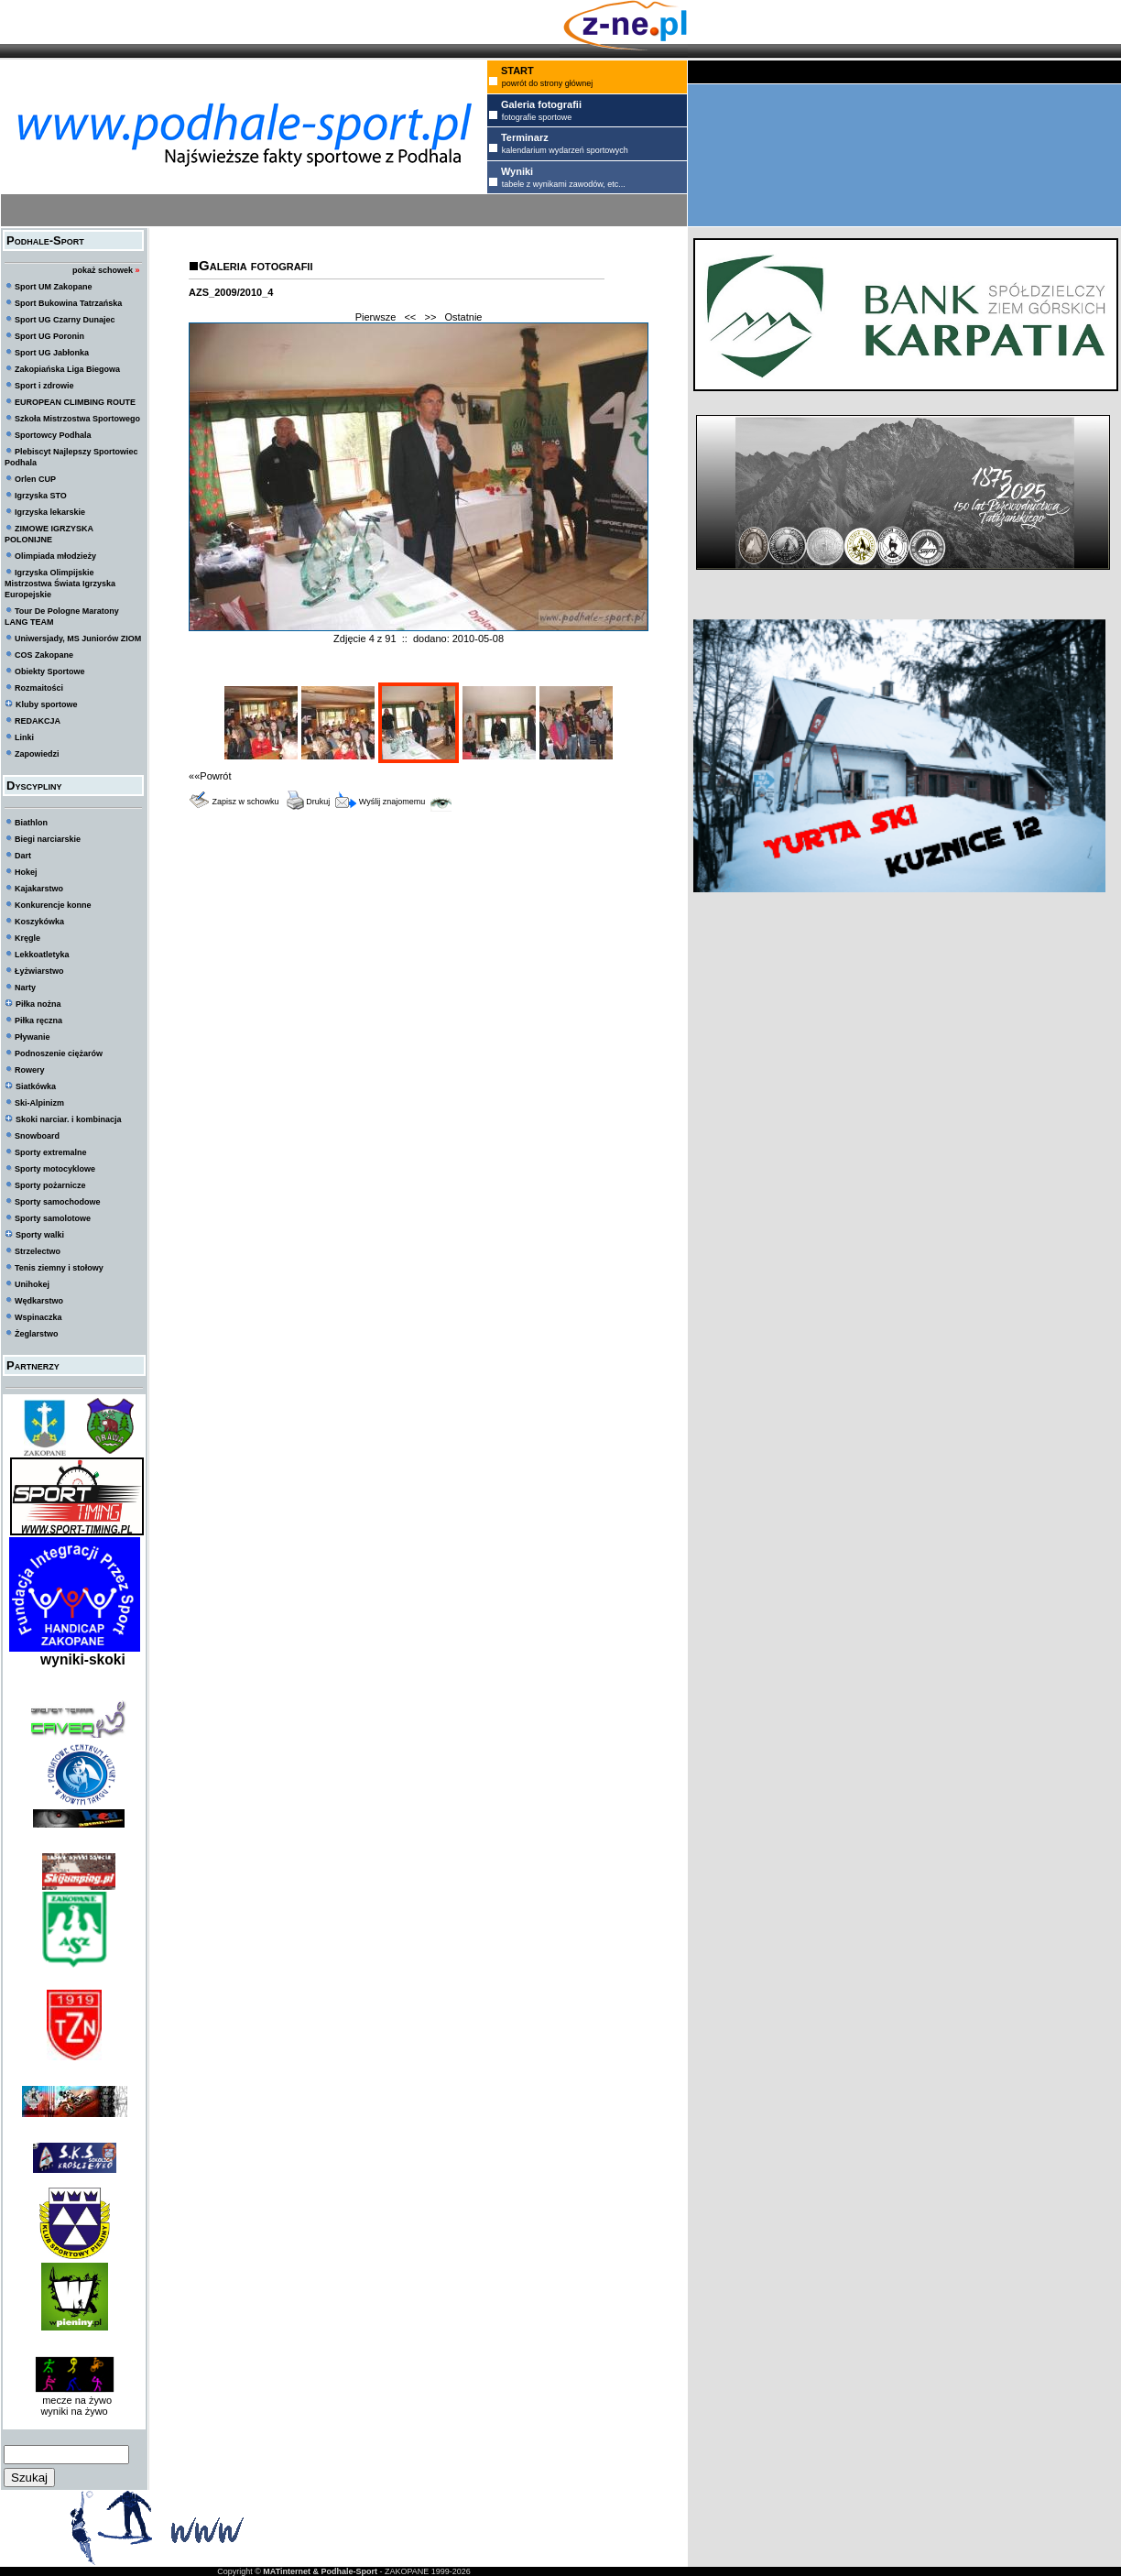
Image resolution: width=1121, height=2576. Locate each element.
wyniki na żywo (73, 2411)
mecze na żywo (74, 2400)
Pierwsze (376, 316)
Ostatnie (464, 316)
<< (410, 316)
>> (430, 316)
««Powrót (210, 775)
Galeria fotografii (255, 265)
